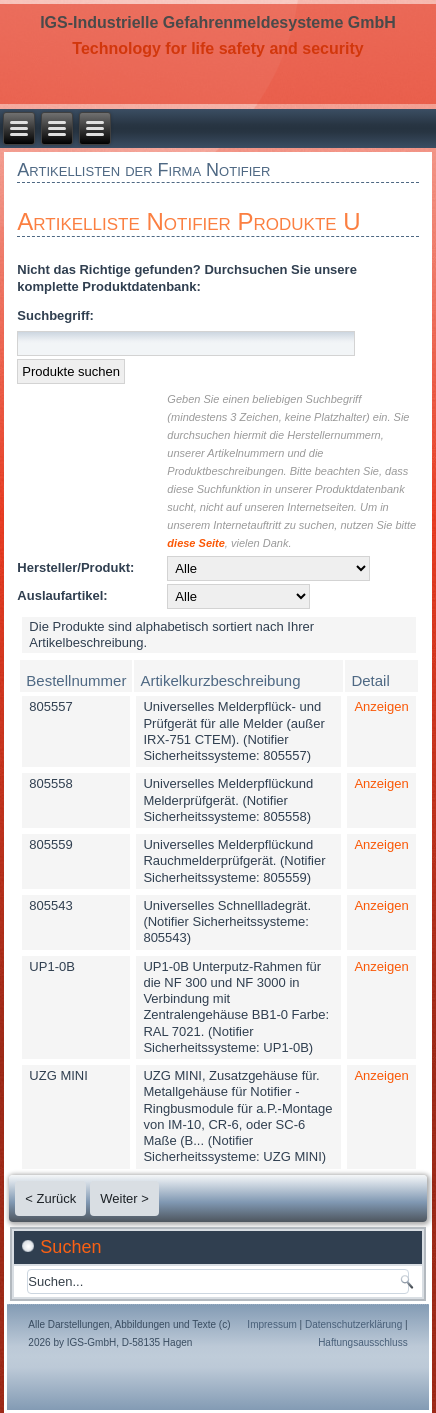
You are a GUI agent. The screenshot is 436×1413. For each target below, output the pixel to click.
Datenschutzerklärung (353, 1324)
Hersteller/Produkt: (75, 567)
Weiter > (124, 1198)
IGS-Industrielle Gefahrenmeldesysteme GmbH (218, 22)
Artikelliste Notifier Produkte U (188, 221)
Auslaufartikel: (62, 595)
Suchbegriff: (55, 315)
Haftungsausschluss (363, 1342)
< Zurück (50, 1198)
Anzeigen (381, 706)
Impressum (271, 1324)
